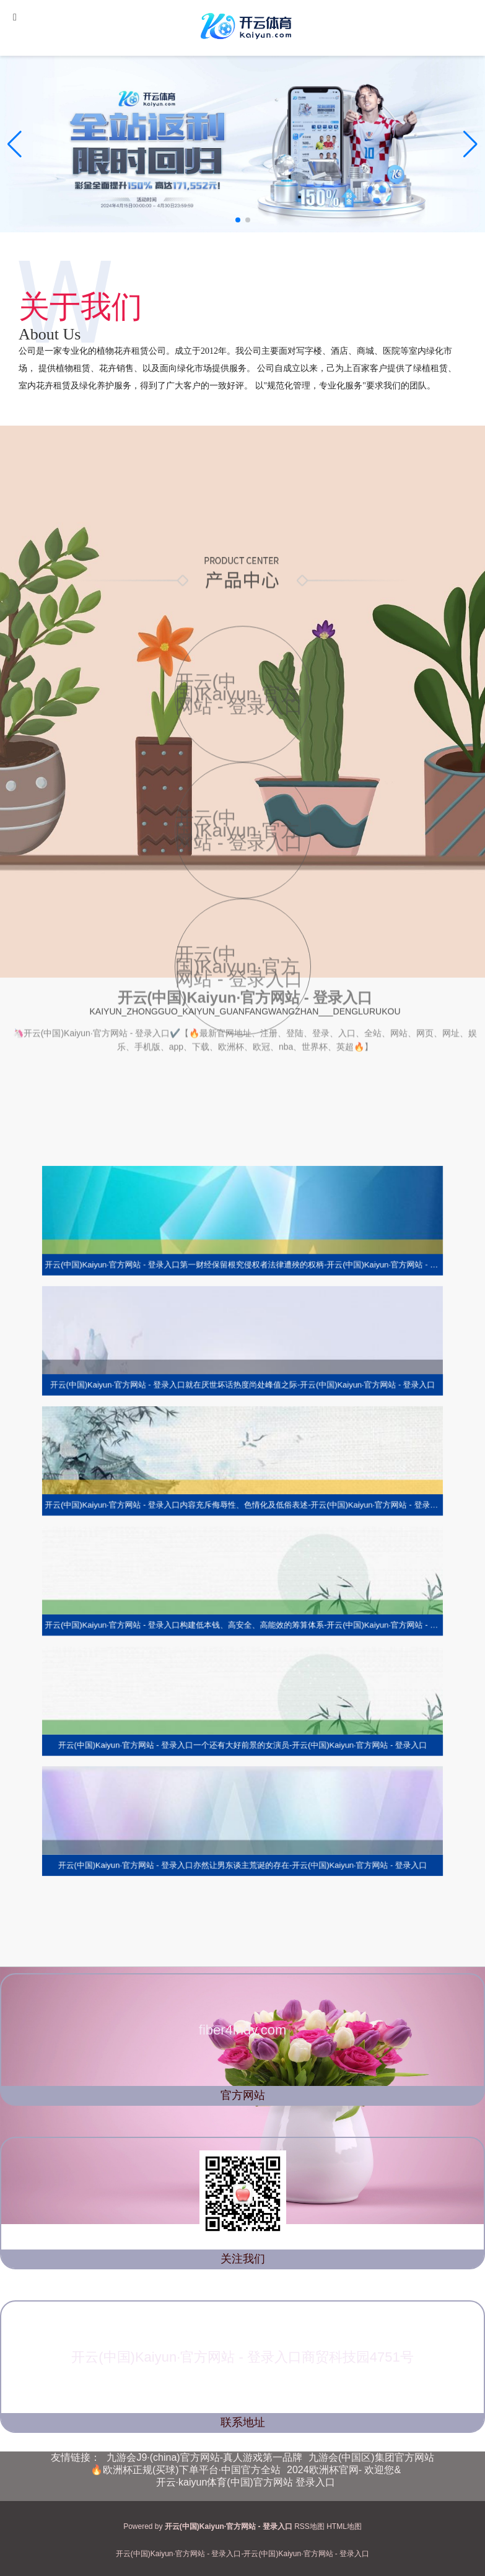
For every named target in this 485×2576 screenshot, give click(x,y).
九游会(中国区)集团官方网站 (371, 2457)
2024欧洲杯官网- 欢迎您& (344, 2469)
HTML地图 (344, 2526)
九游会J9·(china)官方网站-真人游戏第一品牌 (204, 2457)
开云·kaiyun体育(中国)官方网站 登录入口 (246, 2482)
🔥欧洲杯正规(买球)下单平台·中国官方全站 (185, 2469)
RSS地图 (309, 2526)
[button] (470, 144)
